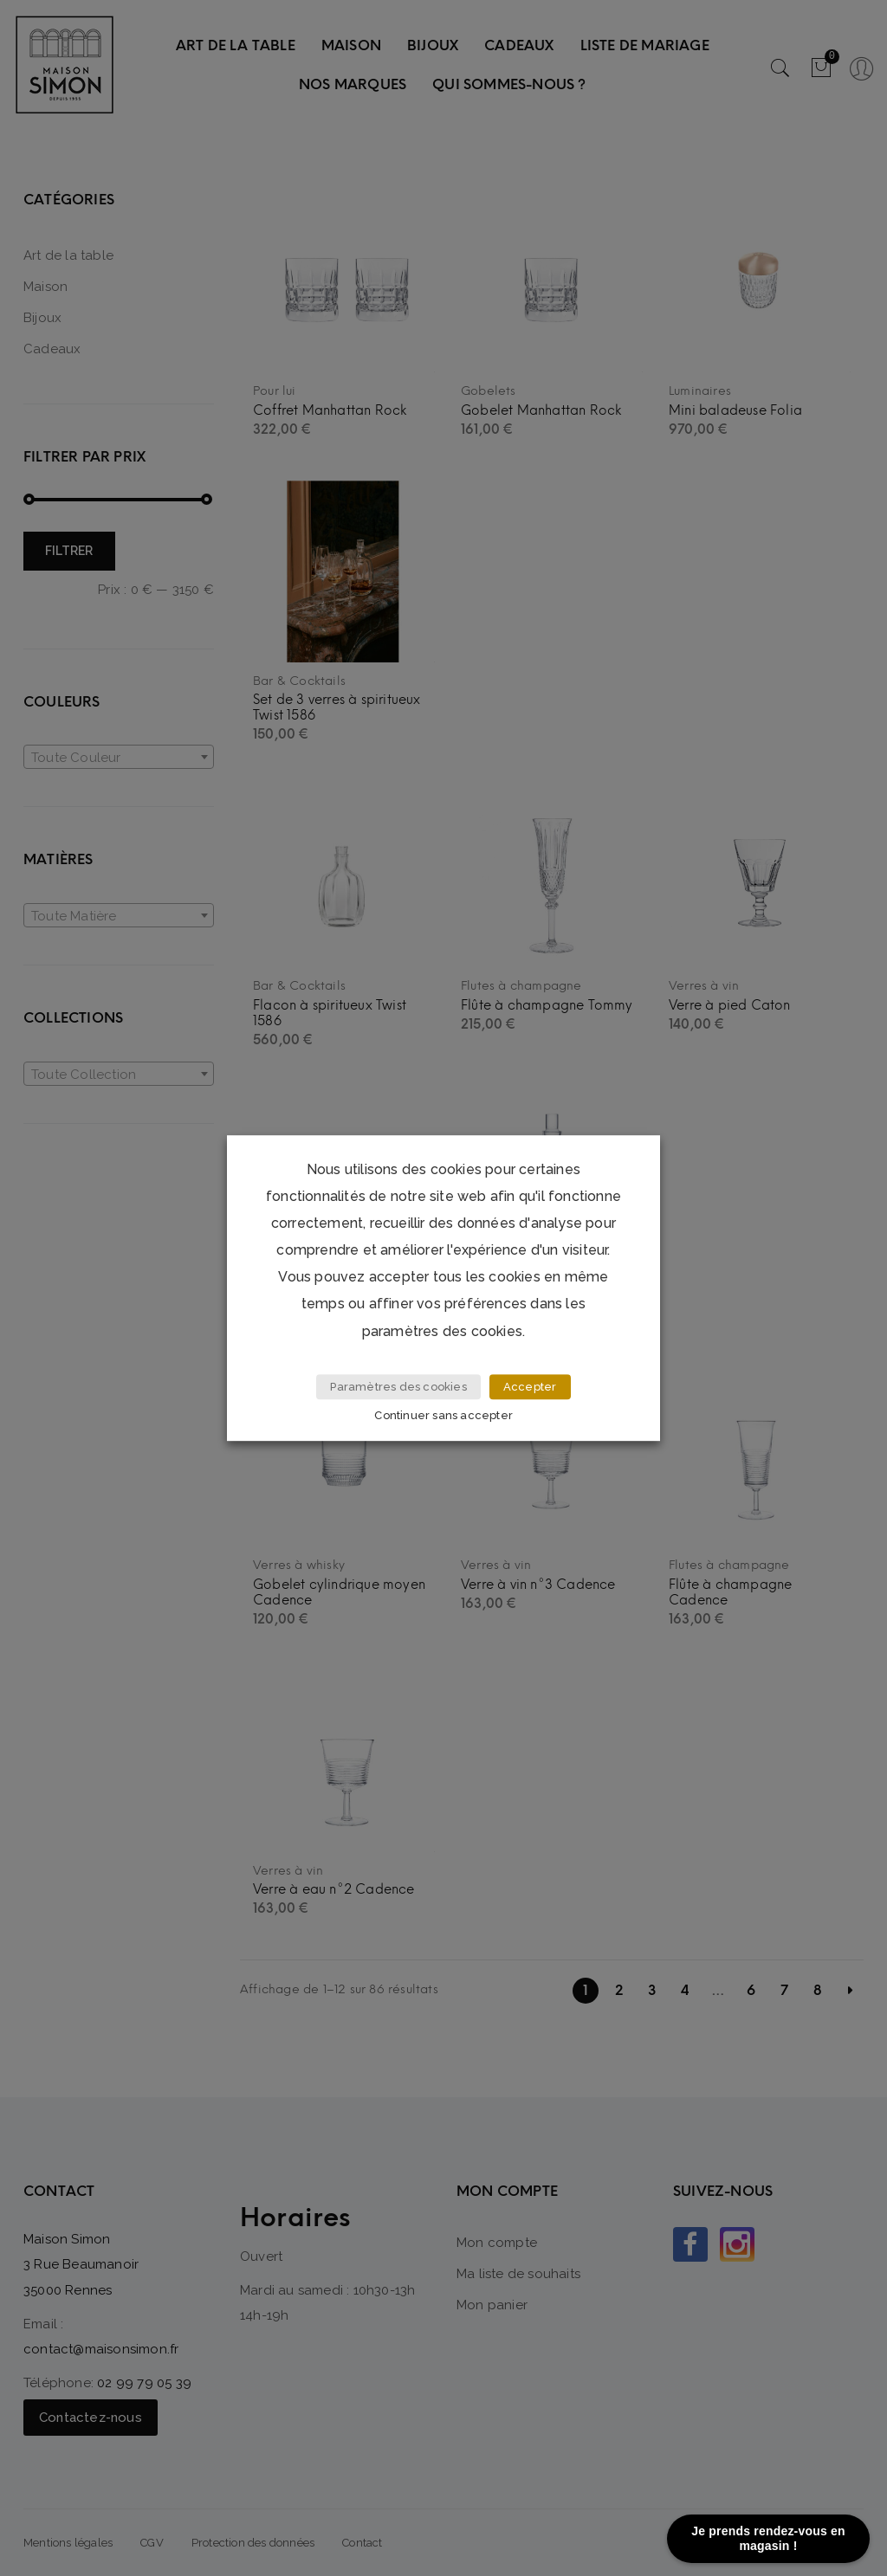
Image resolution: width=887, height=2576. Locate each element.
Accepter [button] (530, 1391)
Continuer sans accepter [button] (446, 1416)
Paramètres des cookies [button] (398, 1391)
